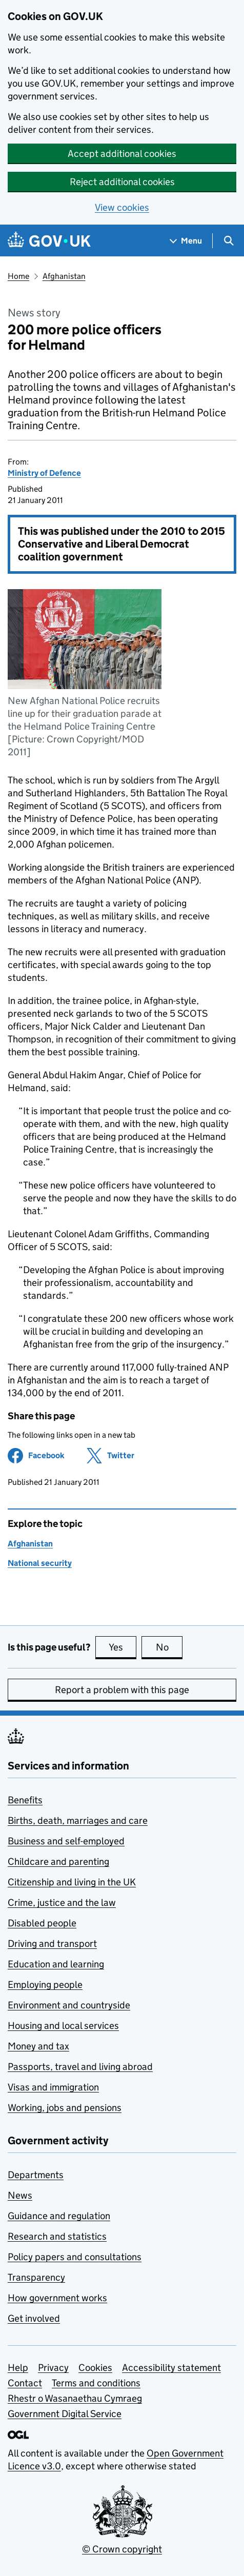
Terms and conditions (96, 2383)
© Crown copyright (122, 2549)
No (169, 1647)
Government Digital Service (64, 2414)
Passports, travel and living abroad (80, 2066)
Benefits (25, 1800)
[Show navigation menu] (186, 240)
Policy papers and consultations (74, 2257)
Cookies (95, 2367)
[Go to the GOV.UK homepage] (49, 240)
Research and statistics (57, 2236)
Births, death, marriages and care (78, 1820)
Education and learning (56, 1964)
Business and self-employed (66, 1841)
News (20, 2195)
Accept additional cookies (122, 153)
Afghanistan (64, 276)
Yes (122, 1647)
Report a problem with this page (122, 1690)
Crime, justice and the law (62, 1902)
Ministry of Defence (44, 473)
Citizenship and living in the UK (72, 1882)
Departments (36, 2175)
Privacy (53, 2367)
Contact (25, 2383)
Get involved (34, 2318)
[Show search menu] (228, 240)
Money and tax (38, 2046)
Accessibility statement (171, 2367)
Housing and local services (63, 2025)
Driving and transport (52, 1943)
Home (18, 276)
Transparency (36, 2277)
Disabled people (42, 1923)
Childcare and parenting (58, 1861)
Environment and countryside (69, 2005)
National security (40, 1563)
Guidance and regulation (59, 2216)
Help (18, 2367)
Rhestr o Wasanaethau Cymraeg (75, 2398)
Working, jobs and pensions (64, 2108)
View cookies (122, 207)
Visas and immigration (53, 2087)
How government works (57, 2298)
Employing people (45, 1984)
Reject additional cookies (122, 182)
